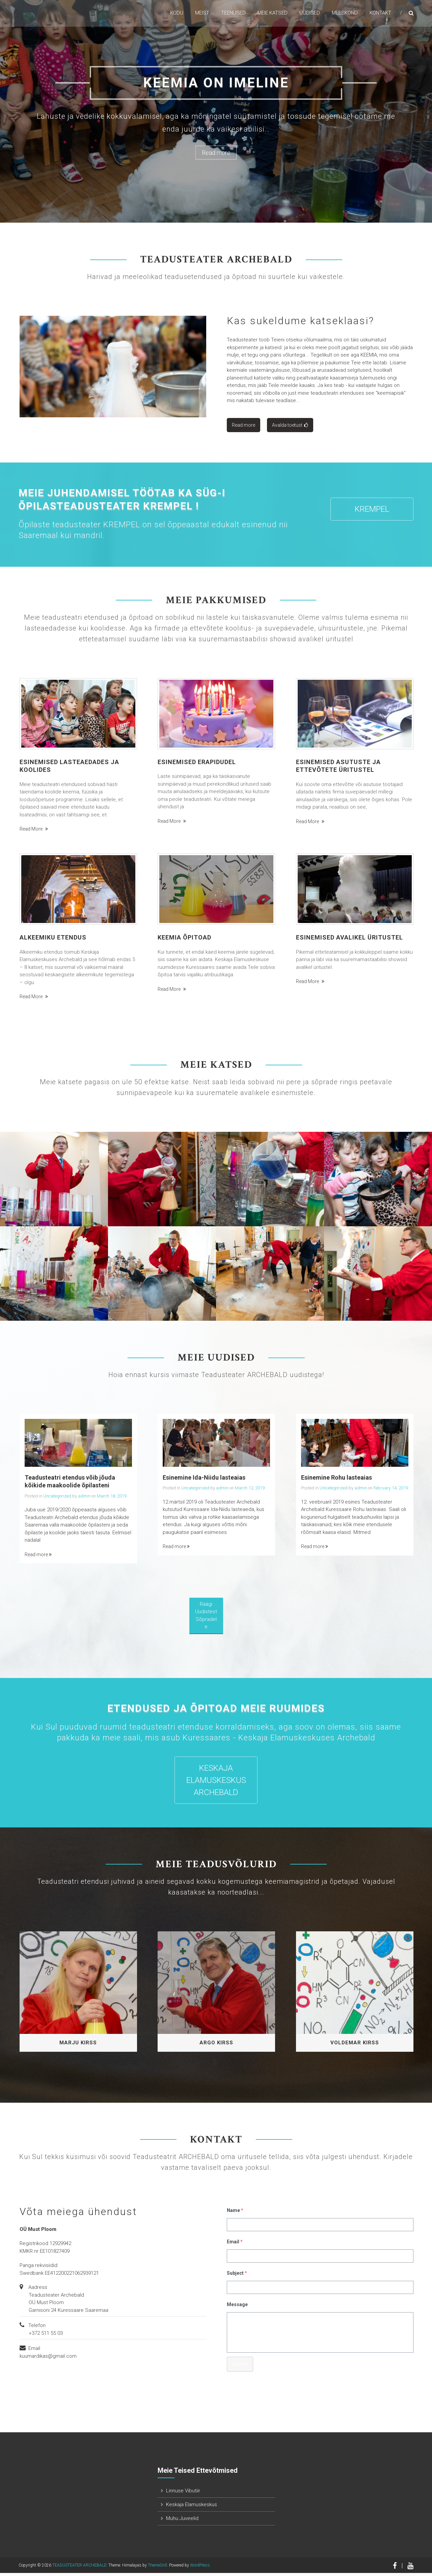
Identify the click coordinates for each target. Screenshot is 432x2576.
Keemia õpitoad (184, 940)
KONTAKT (380, 13)
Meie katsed (273, 13)
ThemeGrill (157, 2568)
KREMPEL (372, 511)
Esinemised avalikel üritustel (349, 940)
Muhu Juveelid (182, 2521)
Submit (240, 2367)
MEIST (202, 13)
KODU (176, 13)
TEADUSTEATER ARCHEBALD (79, 2568)
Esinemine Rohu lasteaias (336, 1480)
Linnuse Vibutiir (183, 2494)
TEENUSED (233, 13)
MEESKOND (345, 13)
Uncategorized (57, 1498)
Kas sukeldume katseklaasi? (301, 324)
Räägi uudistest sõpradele (206, 1618)
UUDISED (309, 13)
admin (84, 1498)
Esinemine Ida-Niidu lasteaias (204, 1480)
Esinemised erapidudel (197, 764)
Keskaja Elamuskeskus (191, 2507)
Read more (216, 152)
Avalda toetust (290, 427)
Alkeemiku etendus (53, 940)
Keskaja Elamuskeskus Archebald (216, 1783)
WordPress (200, 2568)
